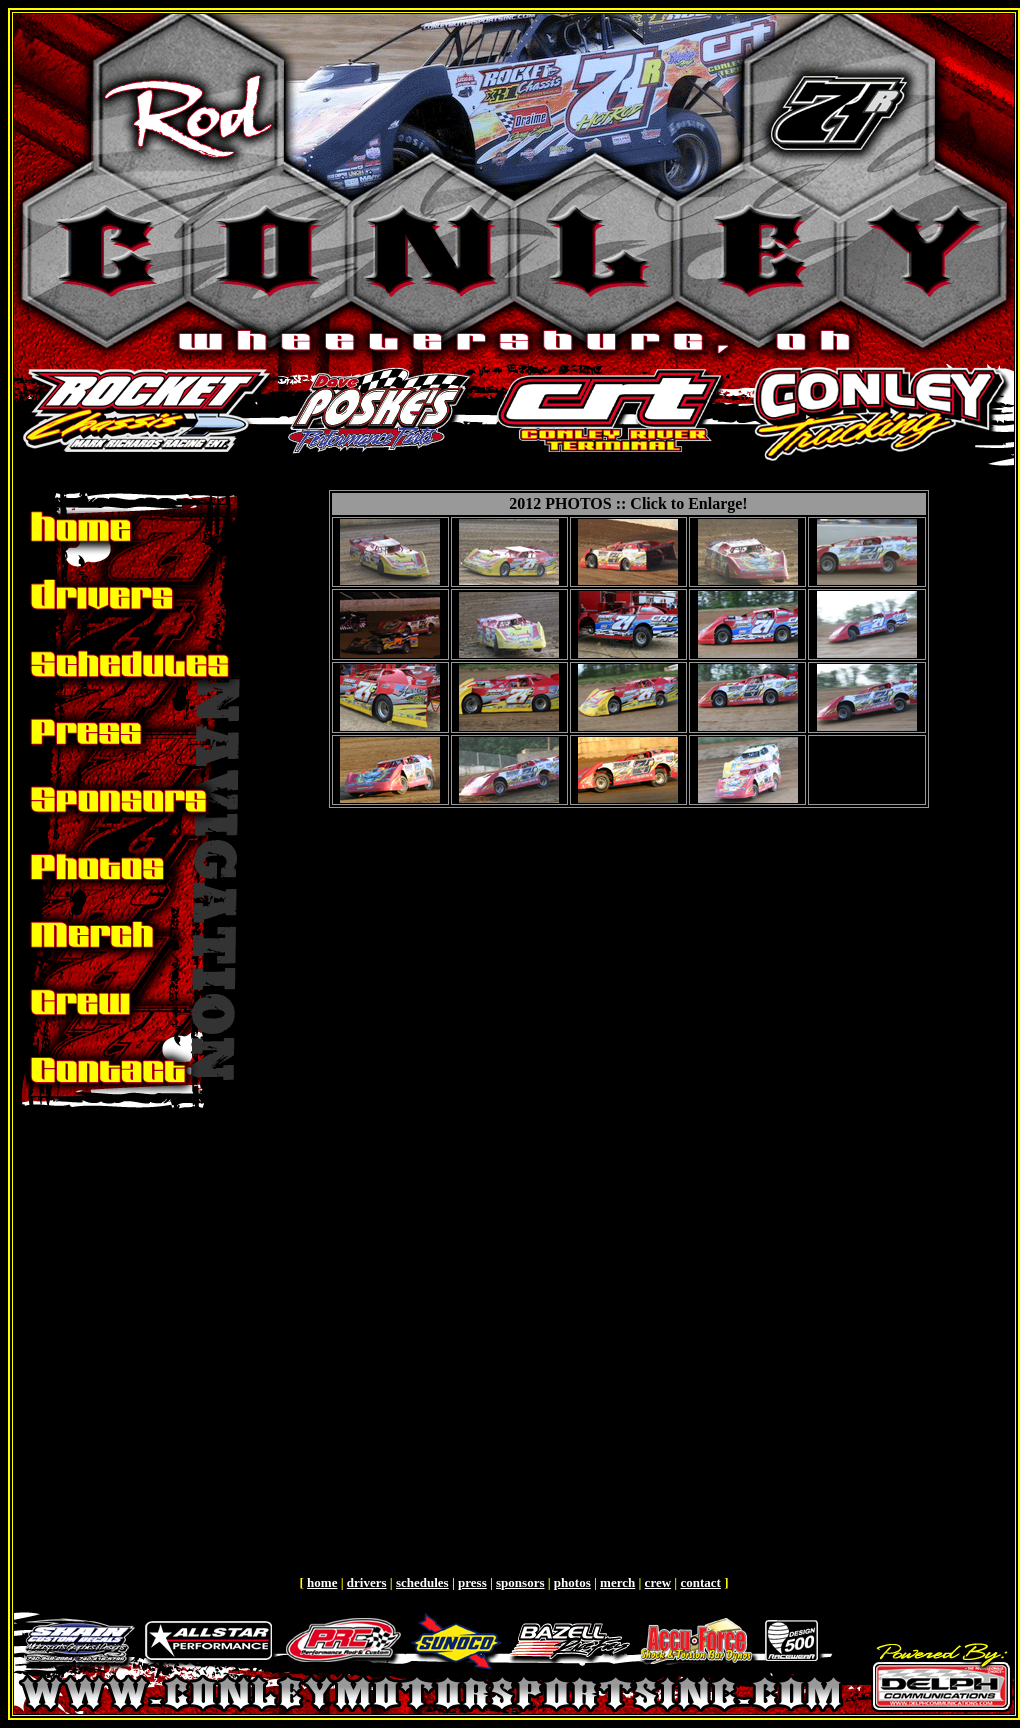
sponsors (520, 1582)
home (322, 1582)
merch (617, 1582)
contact (700, 1582)
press (472, 1582)
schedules (422, 1582)
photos (572, 1582)
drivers (367, 1582)
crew (658, 1582)
